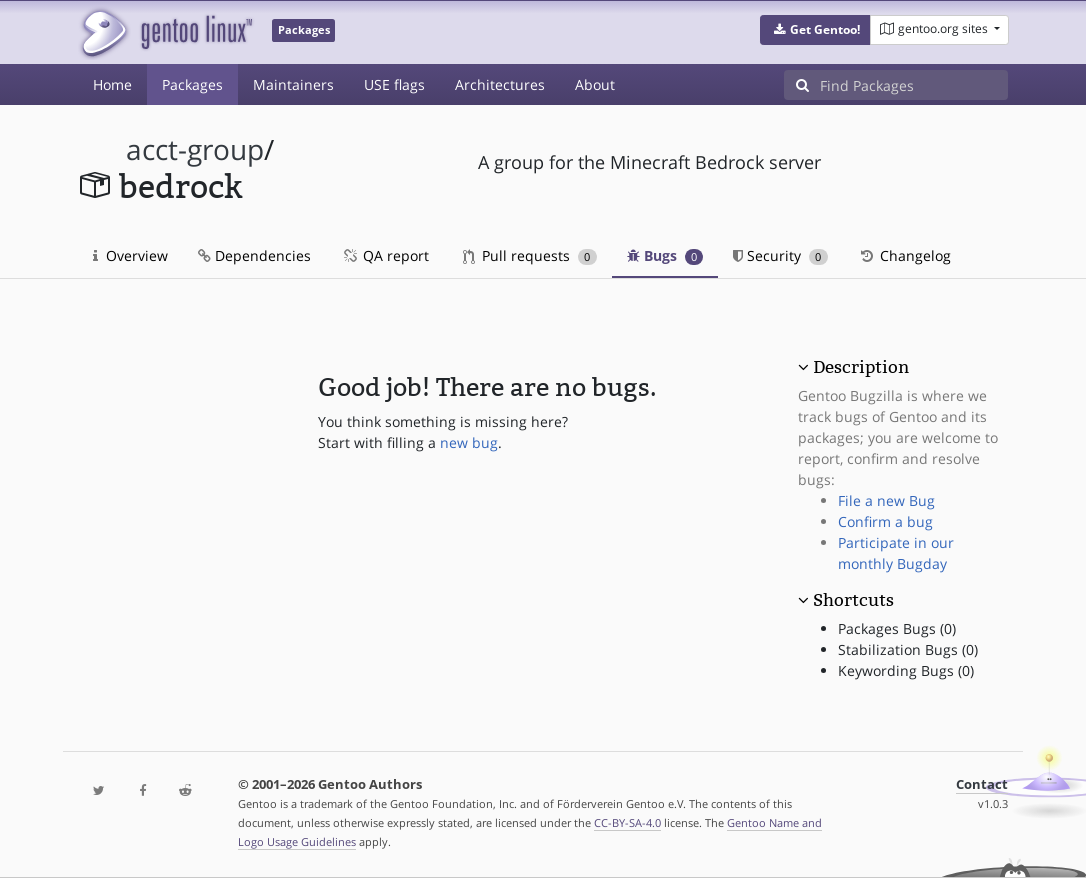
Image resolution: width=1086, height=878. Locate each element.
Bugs (665, 255)
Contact (982, 784)
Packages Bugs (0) (897, 628)
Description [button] (861, 367)
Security (780, 255)
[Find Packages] (914, 85)
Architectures (500, 84)
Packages (192, 84)
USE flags (394, 84)
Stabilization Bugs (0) (908, 649)
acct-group (195, 149)
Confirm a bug (885, 521)
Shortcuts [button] (853, 600)
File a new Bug (886, 500)
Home (112, 84)
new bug (469, 442)
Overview (130, 255)
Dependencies (254, 255)
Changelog (904, 255)
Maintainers (293, 84)
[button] (815, 30)
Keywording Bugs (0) (906, 670)
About (595, 84)
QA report (385, 255)
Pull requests (530, 255)
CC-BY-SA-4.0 (627, 822)
